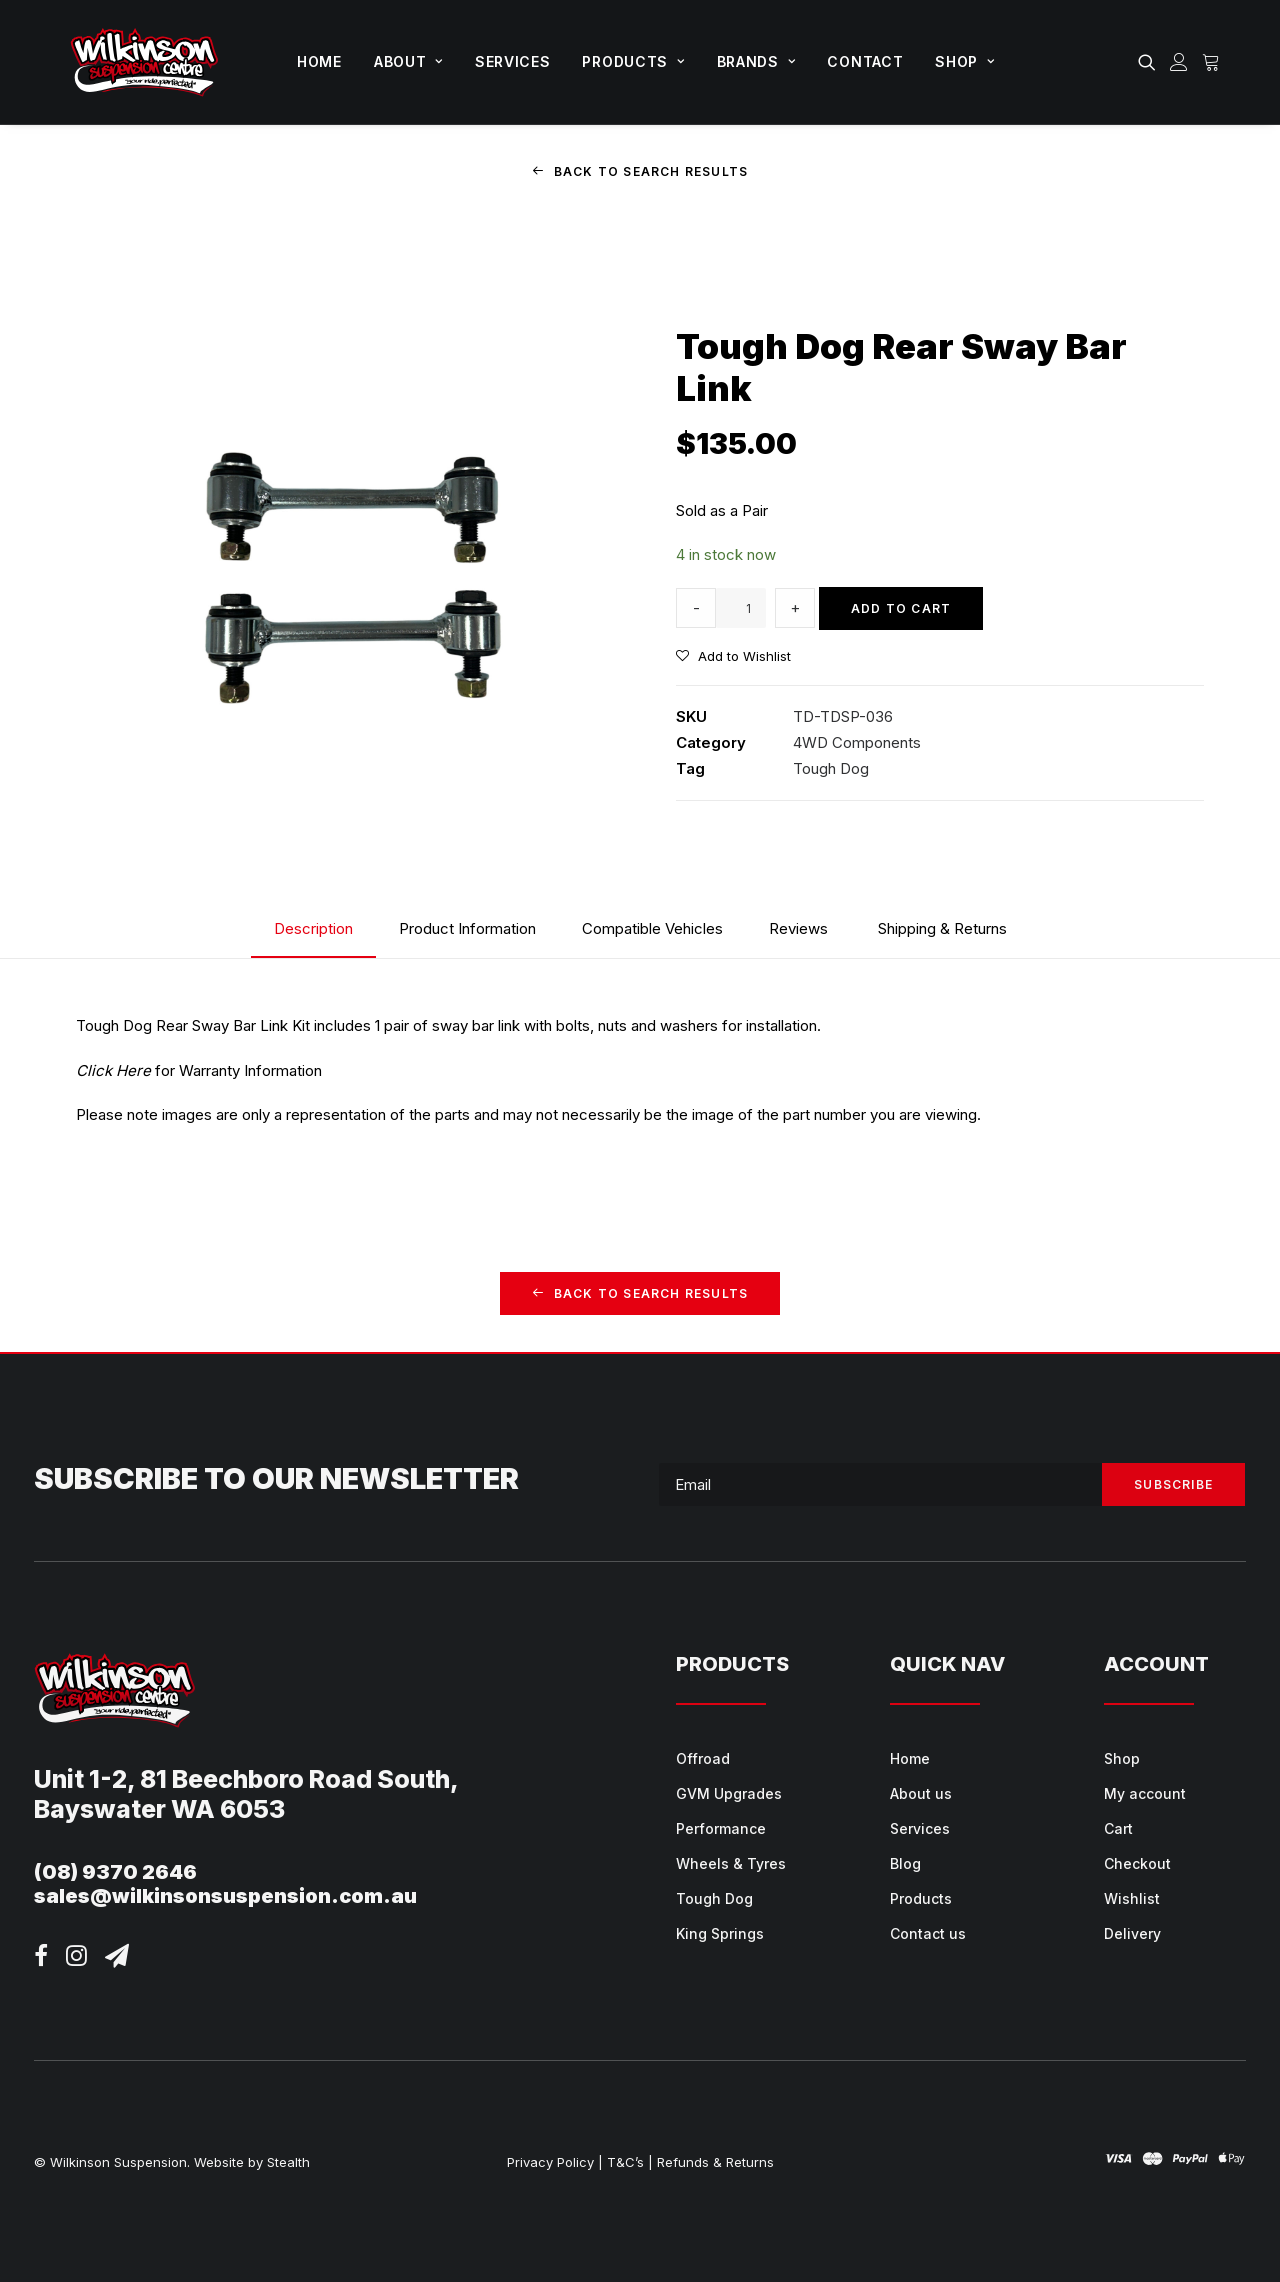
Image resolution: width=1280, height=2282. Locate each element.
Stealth (288, 2162)
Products (633, 61)
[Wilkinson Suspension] (144, 62)
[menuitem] (319, 62)
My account (1145, 1793)
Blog (905, 1863)
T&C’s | (630, 2162)
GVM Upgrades (729, 1793)
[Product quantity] (741, 608)
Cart (1118, 1828)
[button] (1150, 62)
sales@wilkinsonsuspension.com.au (225, 1896)
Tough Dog (831, 768)
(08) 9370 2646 (115, 1872)
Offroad (703, 1758)
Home (319, 61)
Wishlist (1132, 1898)
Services (513, 61)
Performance (721, 1828)
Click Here (113, 1070)
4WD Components (857, 741)
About (408, 61)
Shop (964, 61)
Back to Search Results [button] (640, 171)
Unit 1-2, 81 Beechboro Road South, (246, 1779)
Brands (756, 61)
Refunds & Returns (715, 2162)
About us (921, 1793)
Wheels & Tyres (731, 1863)
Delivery (1132, 1933)
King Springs (720, 1933)
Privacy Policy (550, 2162)
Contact (865, 61)
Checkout (1137, 1863)
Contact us (928, 1933)
